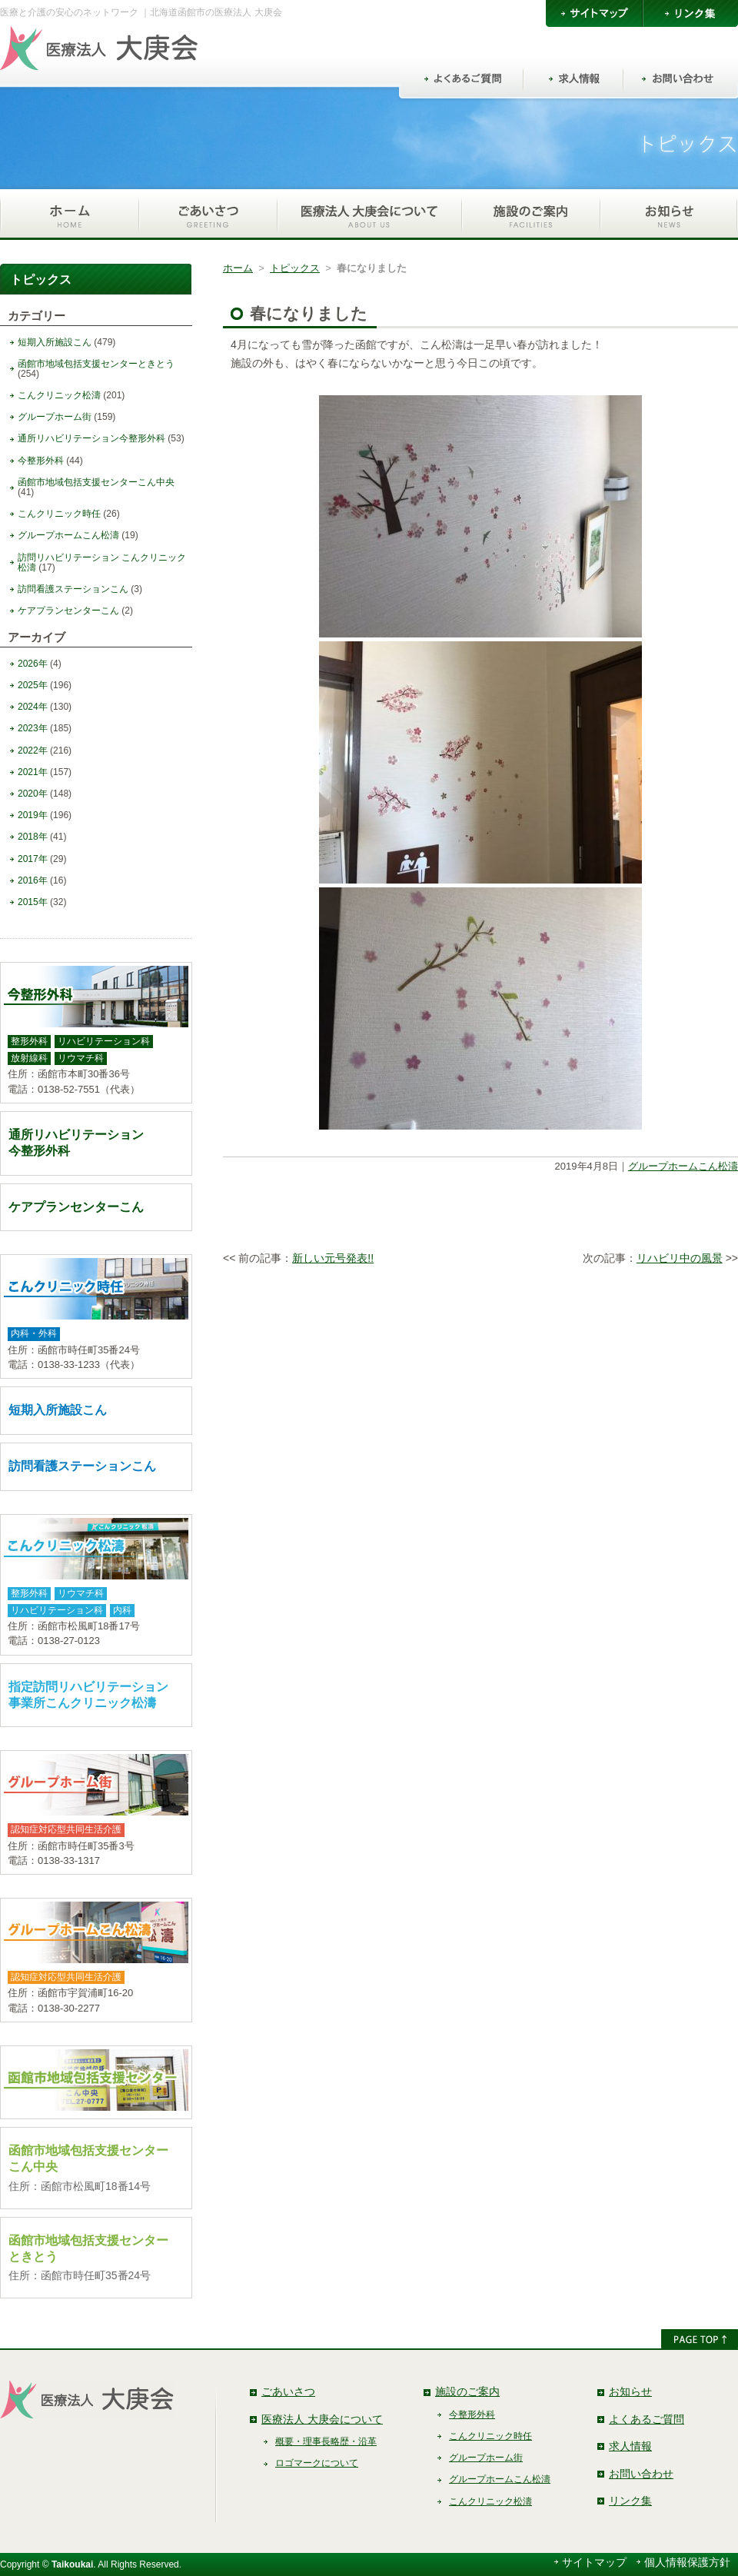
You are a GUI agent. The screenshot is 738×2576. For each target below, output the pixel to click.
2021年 (33, 772)
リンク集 (630, 2500)
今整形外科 (41, 460)
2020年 (33, 793)
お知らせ (630, 2391)
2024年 (33, 706)
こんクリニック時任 (59, 513)
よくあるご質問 (646, 2419)
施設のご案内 (467, 2391)
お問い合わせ (641, 2474)
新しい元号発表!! (333, 1258)
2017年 (33, 859)
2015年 (33, 902)
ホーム (238, 268)
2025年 (33, 685)
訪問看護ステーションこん (73, 589)
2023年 (33, 728)
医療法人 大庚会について (322, 2419)
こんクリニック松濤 (59, 395)
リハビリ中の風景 (680, 1258)
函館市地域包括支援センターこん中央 (96, 482)
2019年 (33, 815)
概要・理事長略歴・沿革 (326, 2441)
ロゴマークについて (316, 2463)
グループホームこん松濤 (683, 1166)
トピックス (295, 268)
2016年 (33, 880)
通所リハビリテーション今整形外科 (91, 438)
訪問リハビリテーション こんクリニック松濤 (102, 562)
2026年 (33, 663)
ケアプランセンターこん (68, 610)
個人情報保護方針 (687, 2562)
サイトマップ (594, 2562)
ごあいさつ (288, 2391)
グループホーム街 (54, 416)
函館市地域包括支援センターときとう (96, 363)
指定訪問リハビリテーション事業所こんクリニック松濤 (88, 1694)
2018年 (33, 836)
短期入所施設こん (54, 342)
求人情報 (630, 2446)
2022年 (33, 750)
